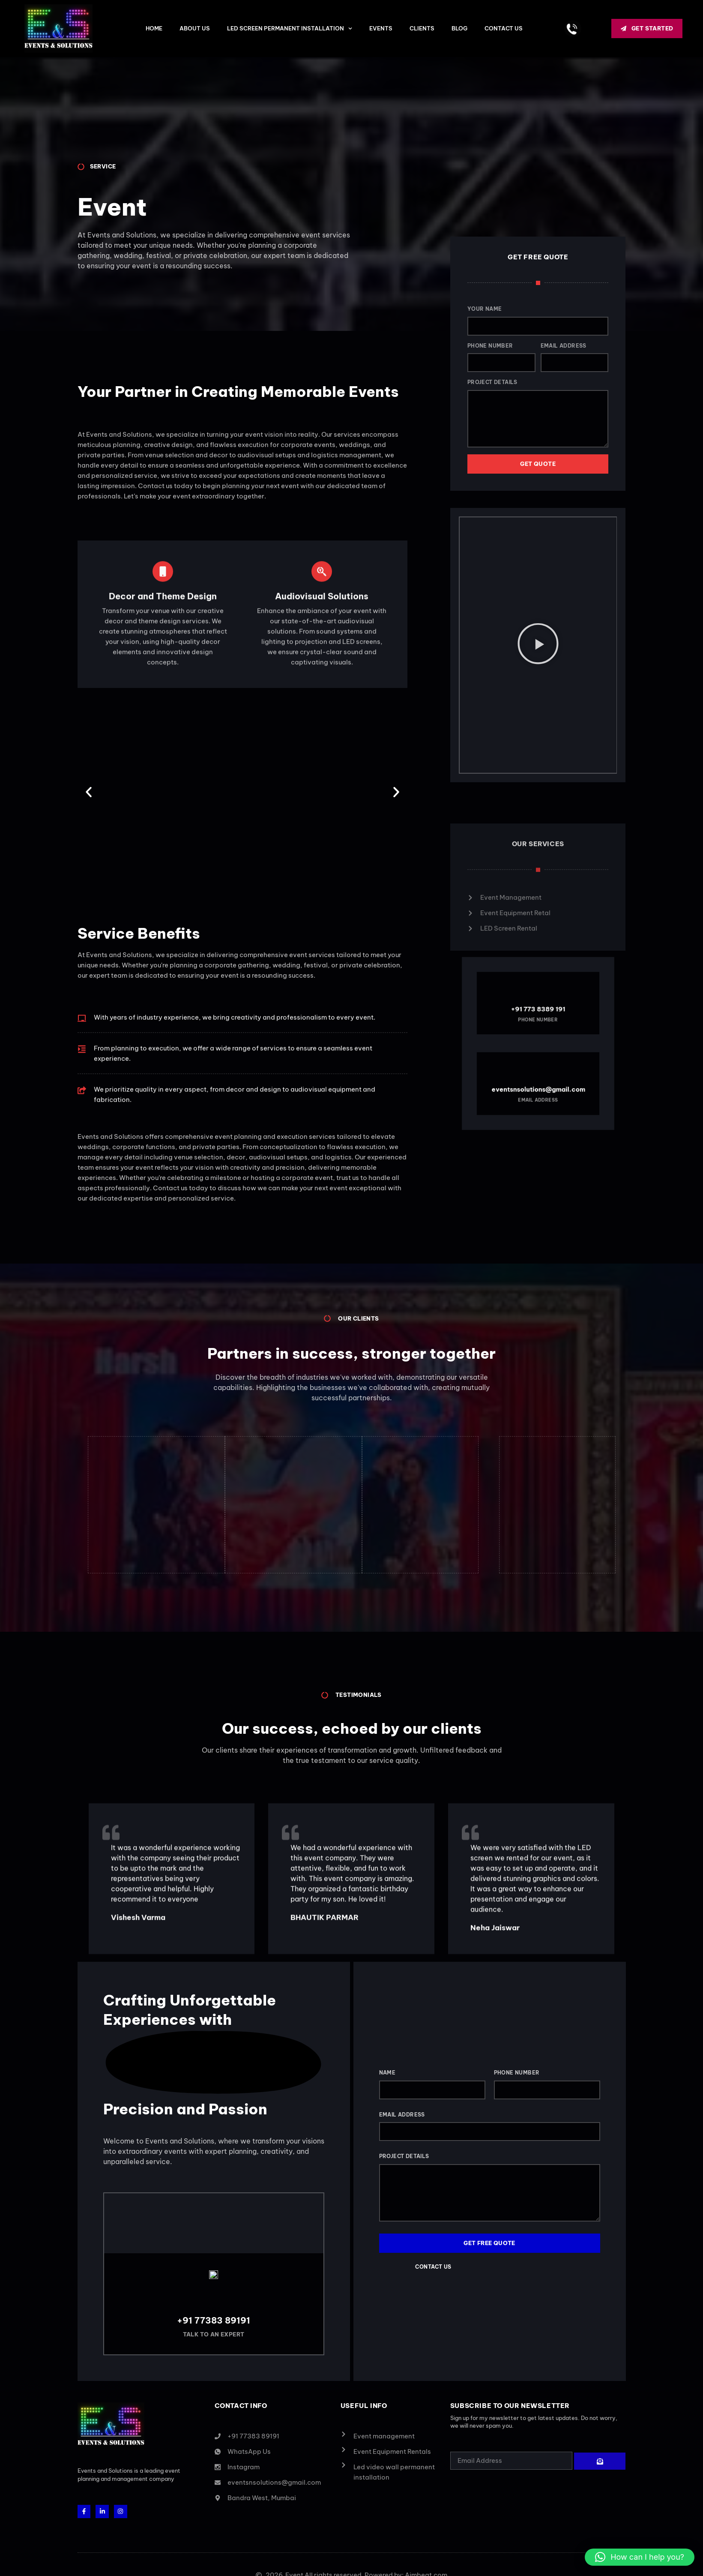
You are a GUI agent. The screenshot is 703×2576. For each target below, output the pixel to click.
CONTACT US (504, 28)
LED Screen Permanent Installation (289, 28)
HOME (154, 28)
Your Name (494, 309)
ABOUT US (194, 28)
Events (380, 28)
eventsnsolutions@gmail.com (538, 1064)
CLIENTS (422, 28)
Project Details (502, 382)
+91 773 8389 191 (538, 1034)
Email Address (573, 345)
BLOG (459, 28)
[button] (89, 792)
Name (387, 2076)
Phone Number (500, 345)
